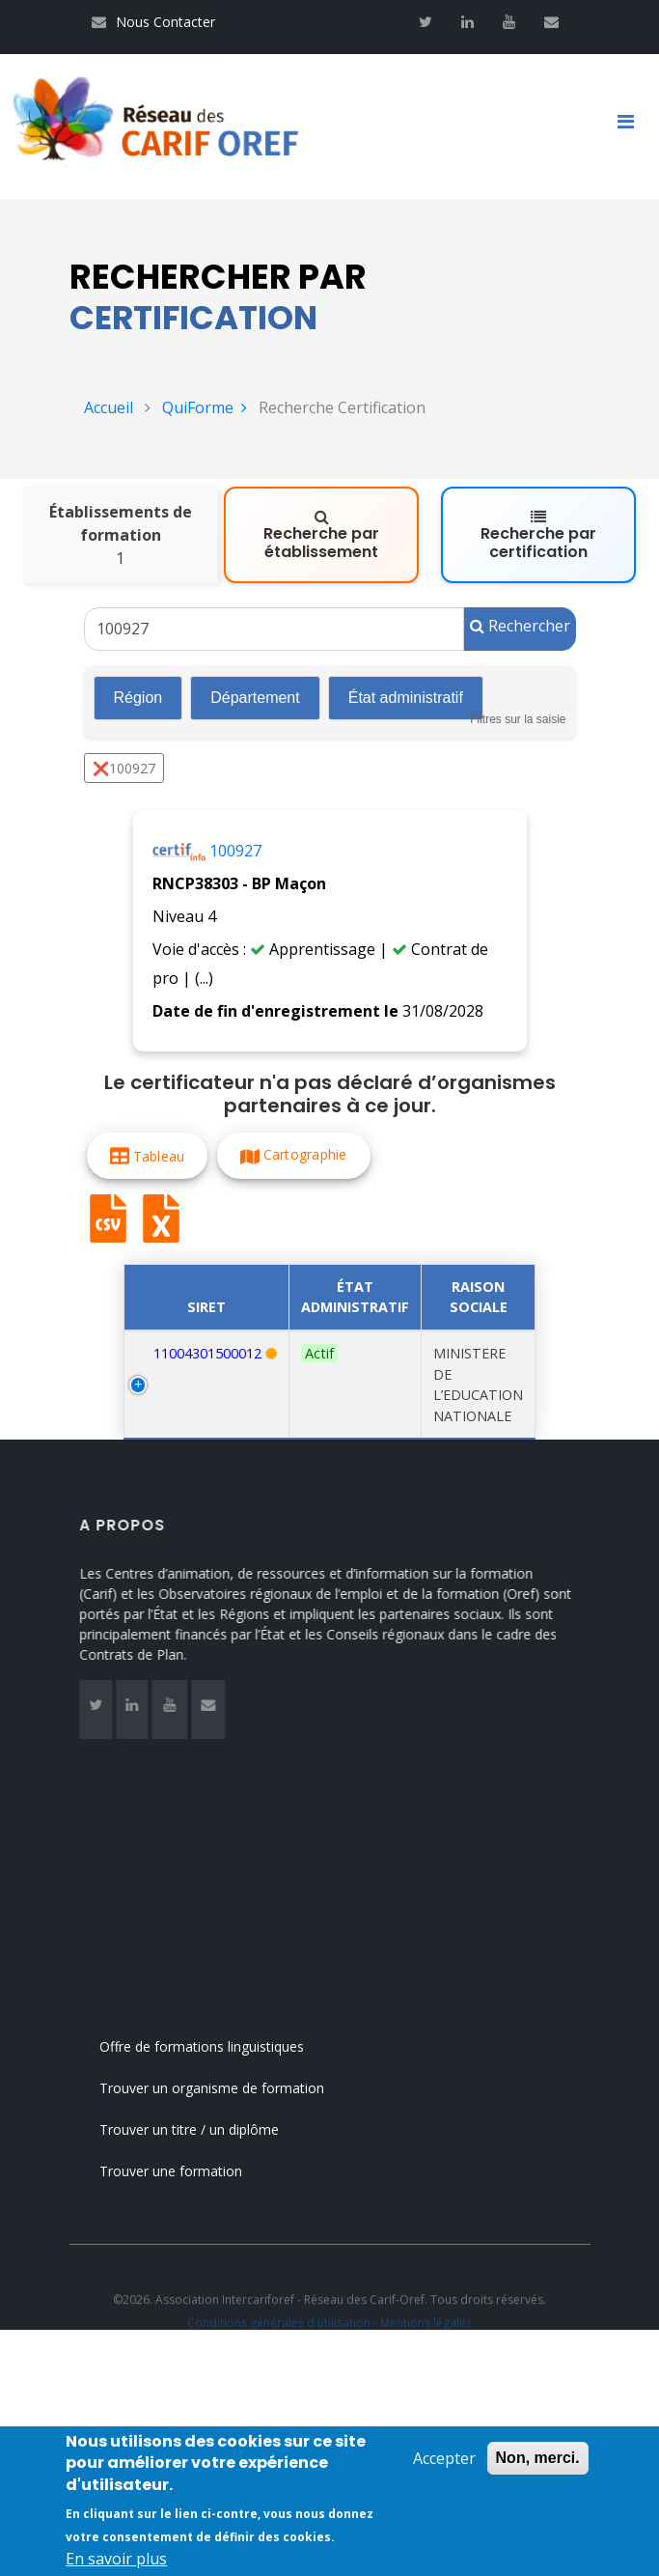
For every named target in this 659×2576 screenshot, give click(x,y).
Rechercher (520, 625)
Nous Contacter (153, 22)
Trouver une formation (191, 2171)
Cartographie (305, 1154)
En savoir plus (116, 2562)
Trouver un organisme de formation (232, 2088)
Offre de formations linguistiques (222, 2046)
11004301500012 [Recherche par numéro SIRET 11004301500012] (207, 1353)
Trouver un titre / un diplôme (209, 2129)
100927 (235, 850)
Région (138, 697)
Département (255, 697)
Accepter (444, 2461)
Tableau (158, 1155)
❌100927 (124, 768)
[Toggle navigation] (633, 126)
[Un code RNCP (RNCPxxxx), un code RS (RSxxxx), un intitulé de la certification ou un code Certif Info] (274, 629)
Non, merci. (538, 2460)
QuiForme (204, 407)
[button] (147, 1156)
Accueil (108, 407)
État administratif (405, 697)
